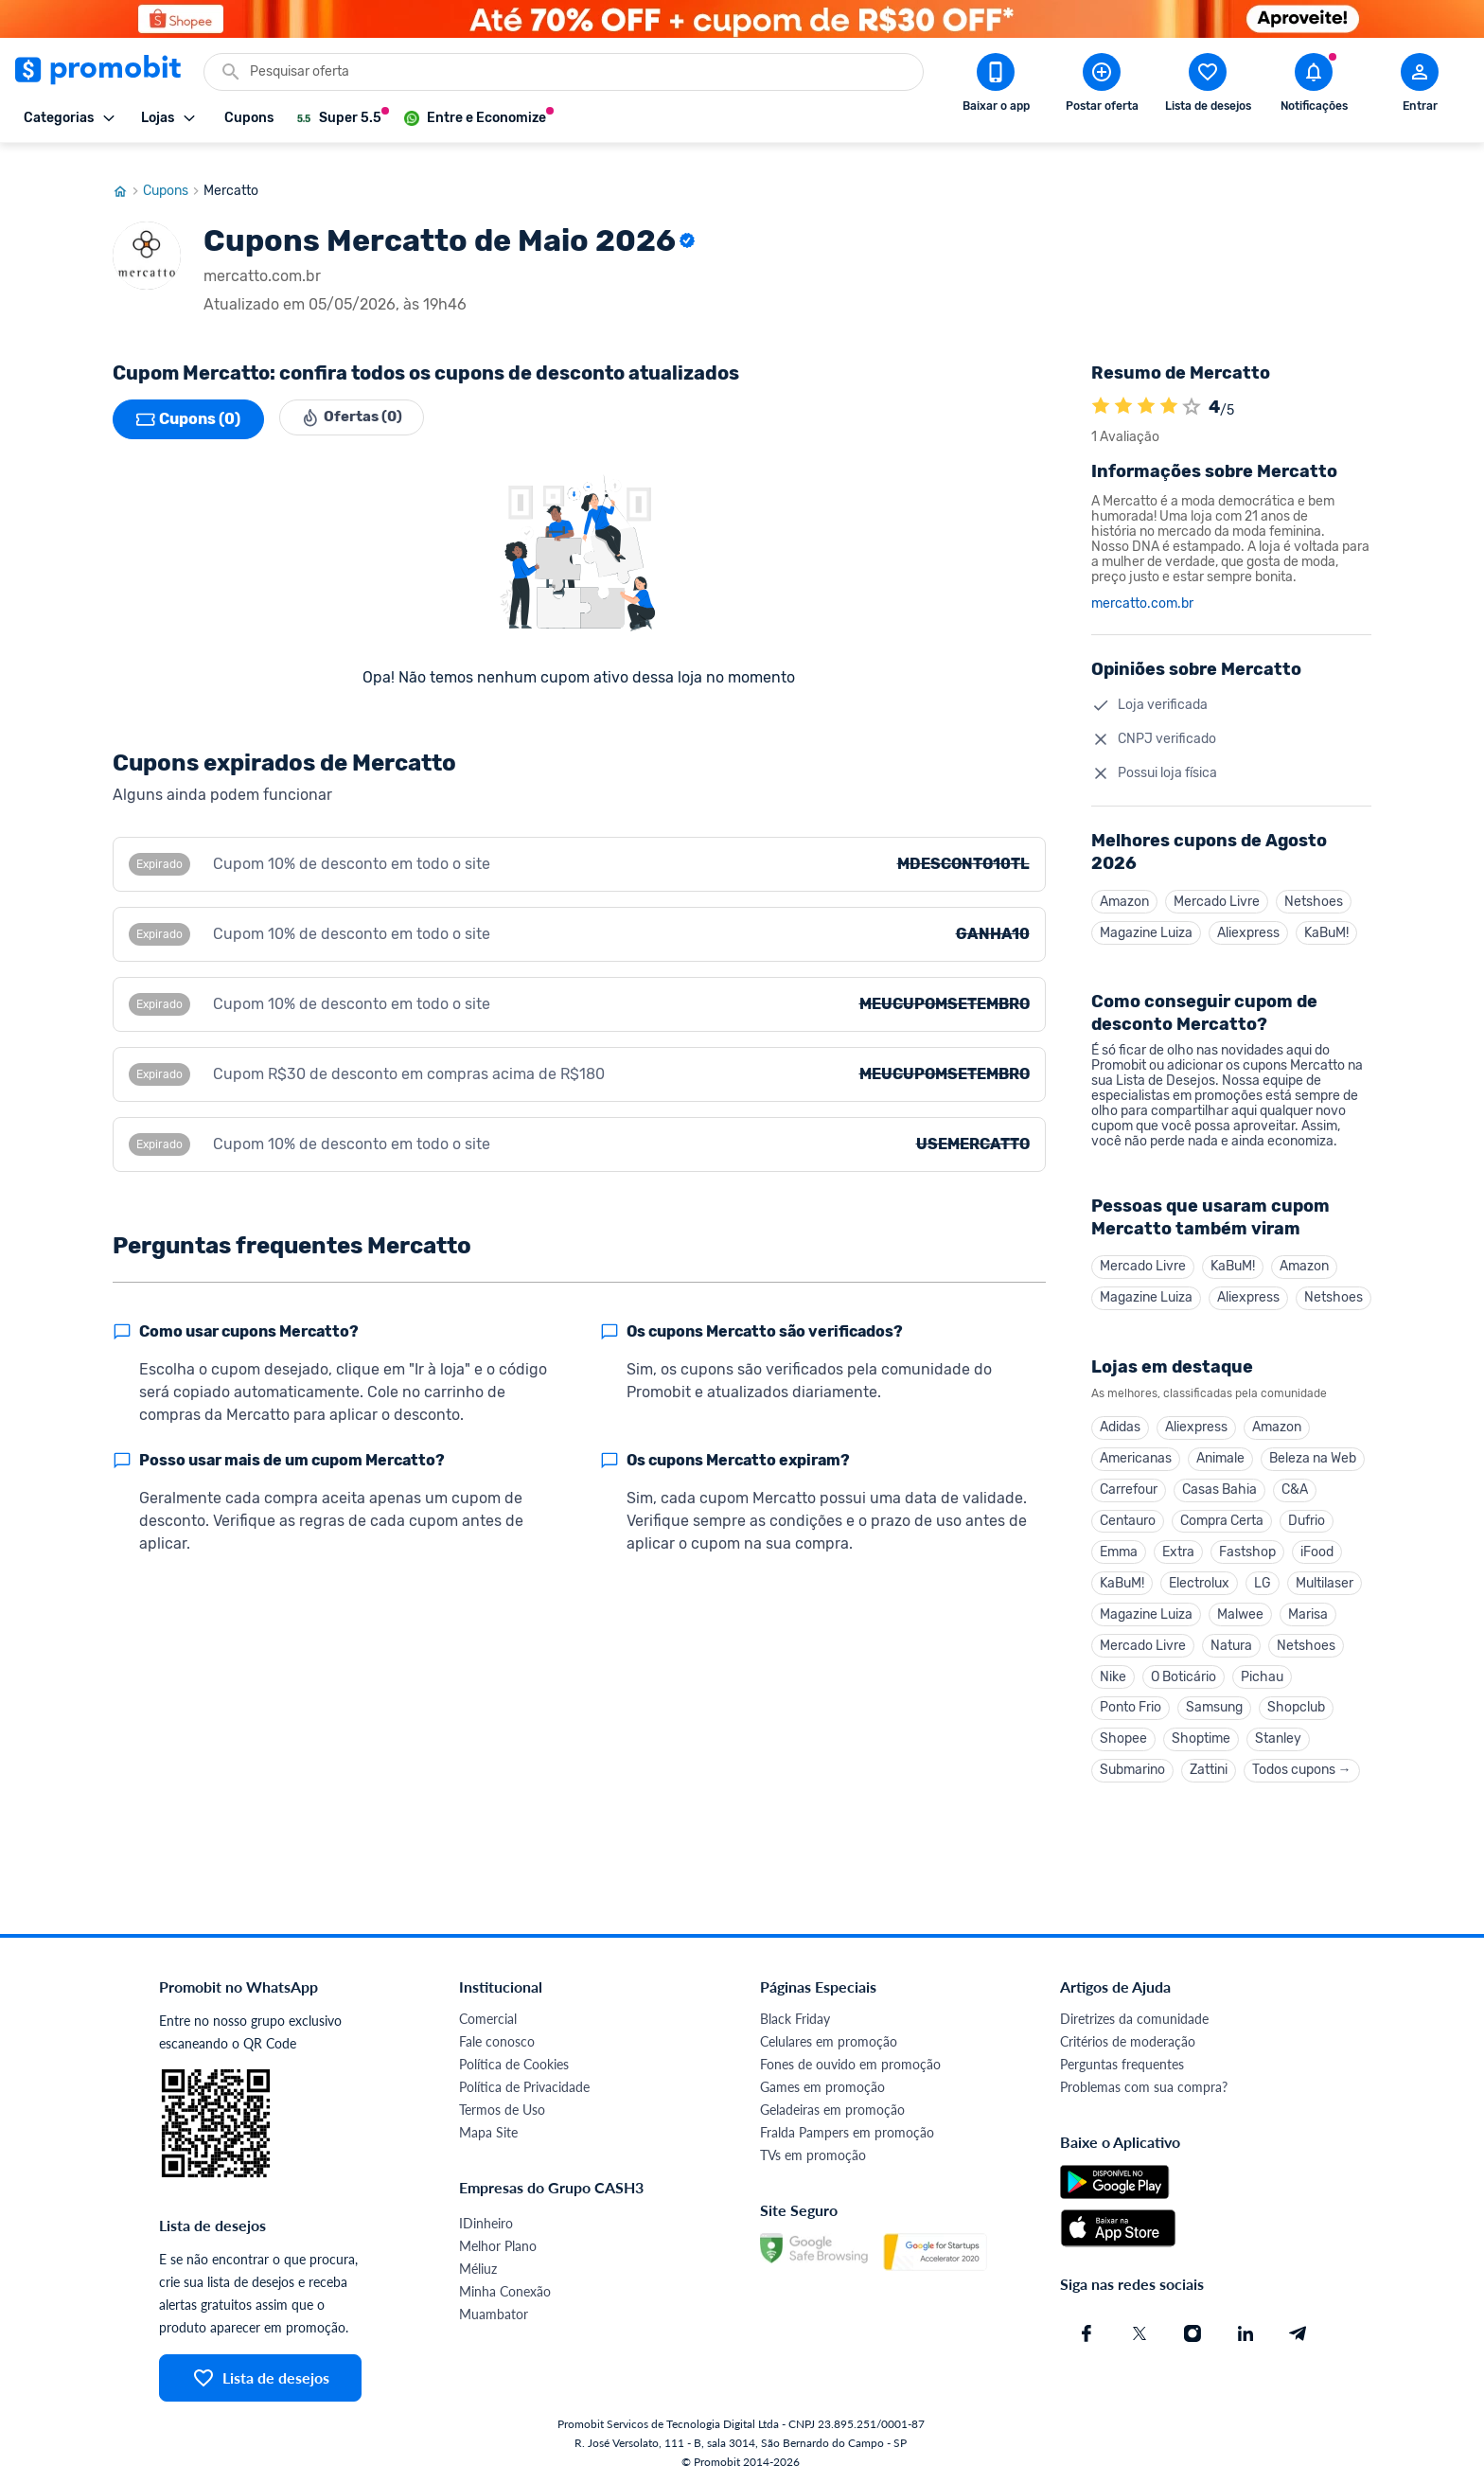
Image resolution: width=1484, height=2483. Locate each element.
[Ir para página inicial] (128, 173)
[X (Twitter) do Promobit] (1139, 2331)
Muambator (493, 2312)
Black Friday (795, 2017)
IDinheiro (486, 2221)
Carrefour (1128, 1478)
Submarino (1132, 1768)
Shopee (1123, 1736)
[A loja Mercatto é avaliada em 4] (1100, 389)
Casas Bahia (1219, 1478)
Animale (1220, 1446)
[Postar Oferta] (1101, 86)
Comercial (488, 2017)
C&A (1294, 1478)
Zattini (1209, 1768)
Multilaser (1324, 1575)
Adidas (1120, 1414)
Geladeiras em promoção (832, 2108)
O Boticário (1183, 1671)
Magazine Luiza (1146, 916)
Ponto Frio (1130, 1703)
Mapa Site (488, 2130)
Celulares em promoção (828, 2039)
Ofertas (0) (355, 401)
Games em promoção (822, 2085)
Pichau (1262, 1671)
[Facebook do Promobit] (1086, 2331)
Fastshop (1247, 1542)
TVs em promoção (813, 2153)
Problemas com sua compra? (1144, 2085)
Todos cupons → (1302, 1768)
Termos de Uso (502, 2108)
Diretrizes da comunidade (1134, 2017)
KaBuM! (1326, 916)
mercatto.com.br (1142, 586)
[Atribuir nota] (1191, 389)
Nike (1113, 1671)
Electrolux (1199, 1575)
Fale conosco (497, 2039)
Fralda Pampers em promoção (847, 2130)
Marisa (1308, 1607)
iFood (1317, 1542)
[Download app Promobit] (995, 86)
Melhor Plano (498, 2244)
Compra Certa (1221, 1510)
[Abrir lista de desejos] (1207, 86)
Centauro (1128, 1510)
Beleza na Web (1312, 1446)
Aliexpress (1248, 916)
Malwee (1240, 1607)
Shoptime (1201, 1736)
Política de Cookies (514, 2062)
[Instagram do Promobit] (1192, 2331)
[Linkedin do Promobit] (1245, 2331)
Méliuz (478, 2267)
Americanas (1136, 1446)
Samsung (1214, 1703)
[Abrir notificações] (1313, 86)
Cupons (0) (188, 401)
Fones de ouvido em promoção (850, 2062)
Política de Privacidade (524, 2085)
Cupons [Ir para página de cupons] (173, 173)
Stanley (1278, 1736)
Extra (1178, 1542)
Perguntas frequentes (1122, 2062)
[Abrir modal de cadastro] (1419, 86)
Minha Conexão (505, 2289)
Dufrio (1306, 1510)
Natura (1231, 1639)
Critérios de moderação (1127, 2039)
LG (1262, 1575)
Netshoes (1313, 884)
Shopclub (1296, 1703)
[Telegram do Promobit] (1298, 2331)
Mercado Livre (1217, 884)
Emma (1119, 1542)
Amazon (1124, 884)
